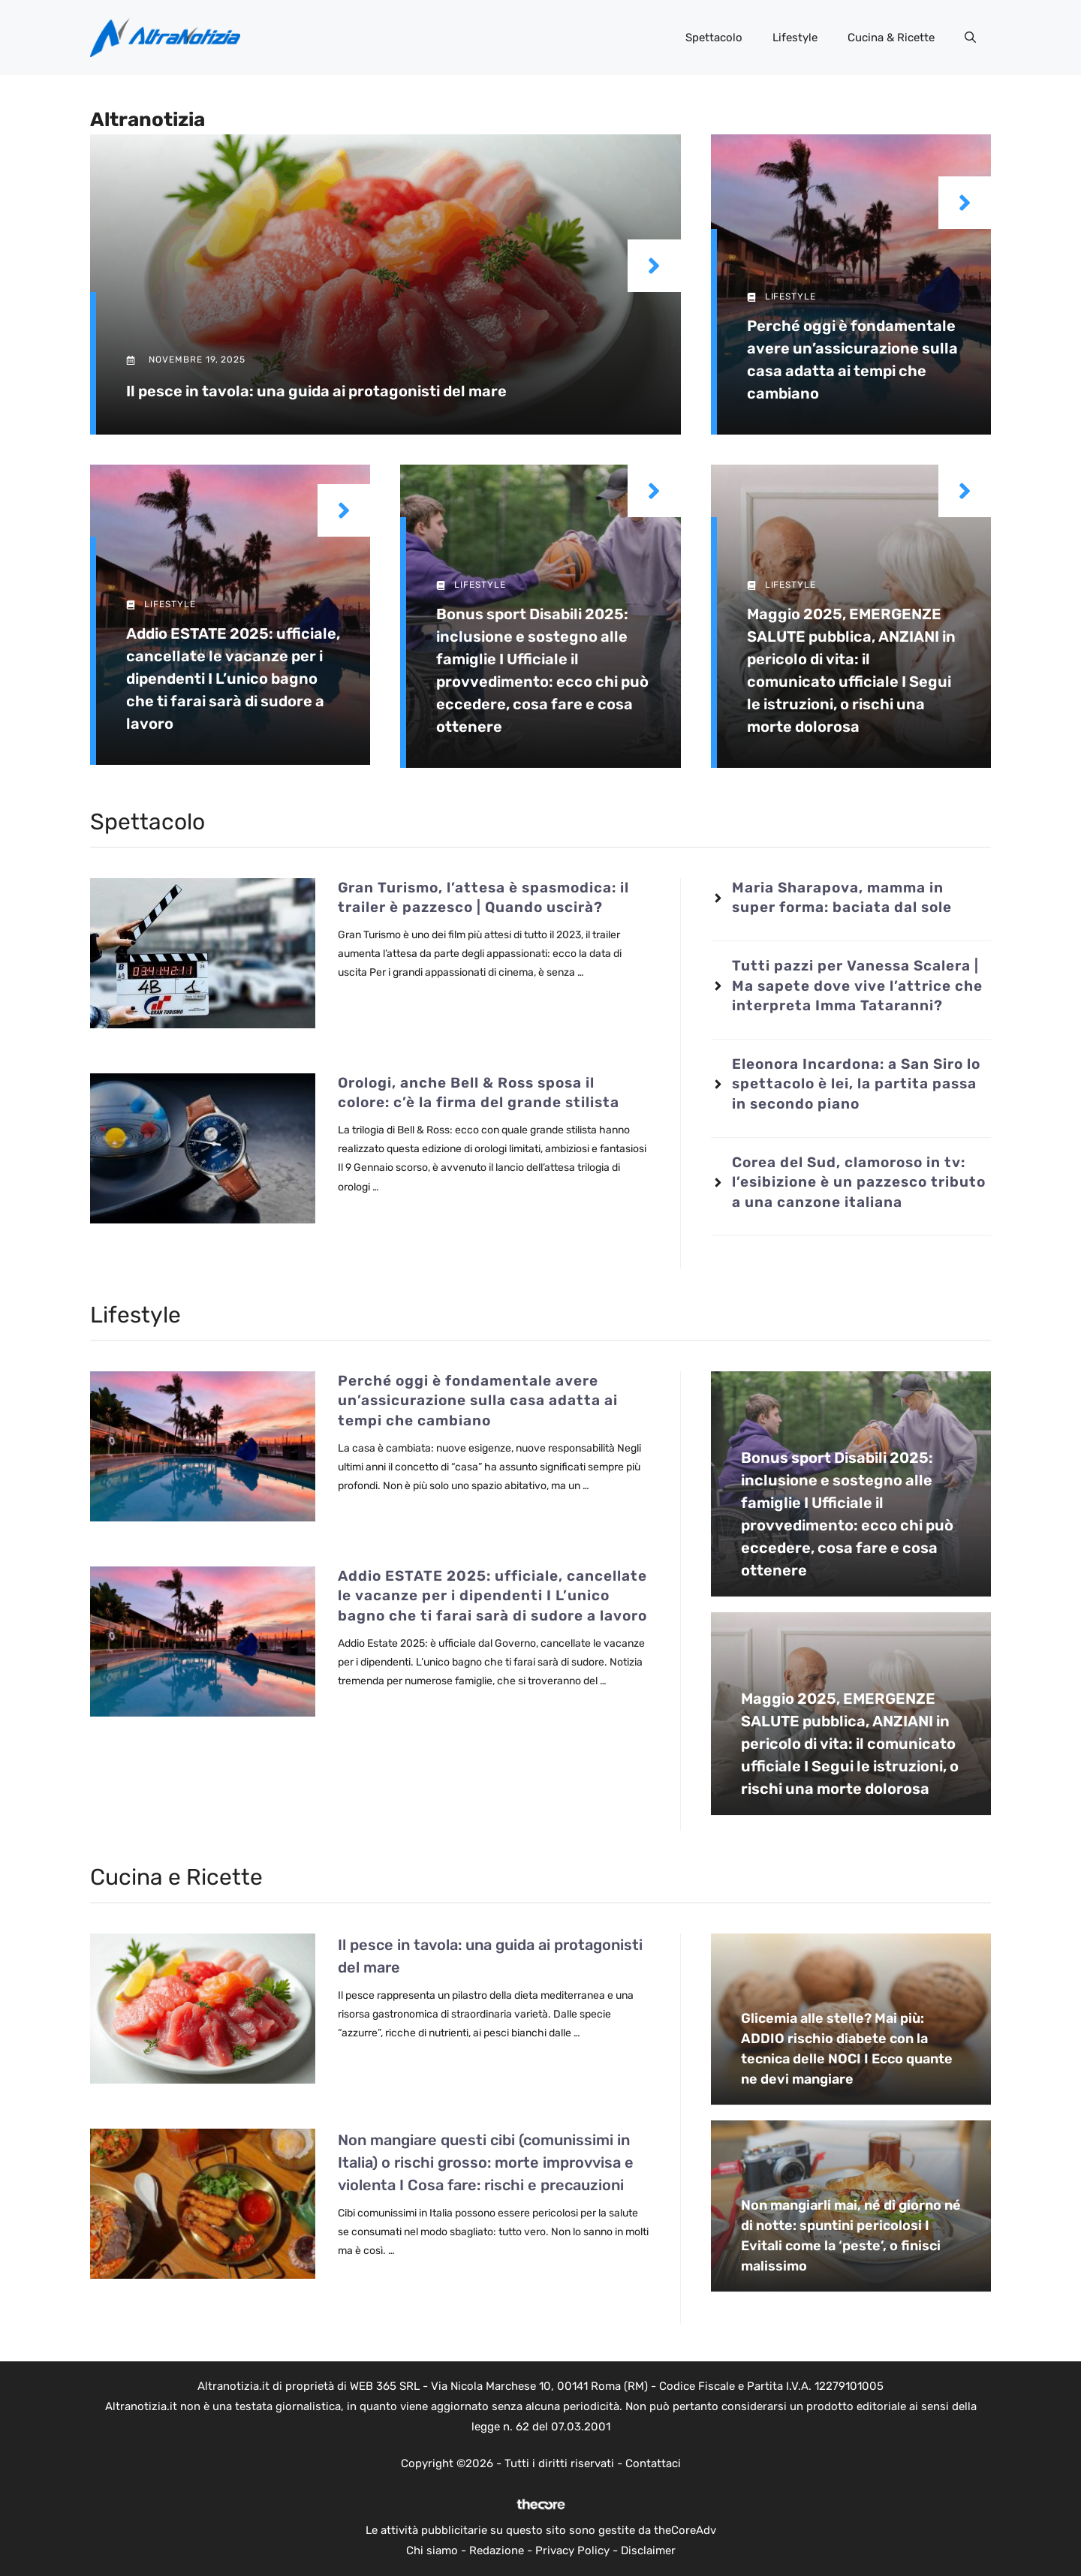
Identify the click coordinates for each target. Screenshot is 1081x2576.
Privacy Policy (572, 2550)
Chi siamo (432, 2550)
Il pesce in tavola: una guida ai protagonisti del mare (316, 391)
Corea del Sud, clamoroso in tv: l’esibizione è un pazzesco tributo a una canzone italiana (859, 1182)
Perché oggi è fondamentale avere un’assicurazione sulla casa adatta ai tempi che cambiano (478, 1400)
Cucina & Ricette (891, 37)
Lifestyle (795, 37)
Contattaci (653, 2463)
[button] (970, 37)
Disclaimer (648, 2550)
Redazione (496, 2550)
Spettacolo (713, 37)
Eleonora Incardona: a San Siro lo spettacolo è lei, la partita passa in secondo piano (856, 1083)
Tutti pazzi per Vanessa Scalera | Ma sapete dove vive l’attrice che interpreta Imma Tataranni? (857, 985)
